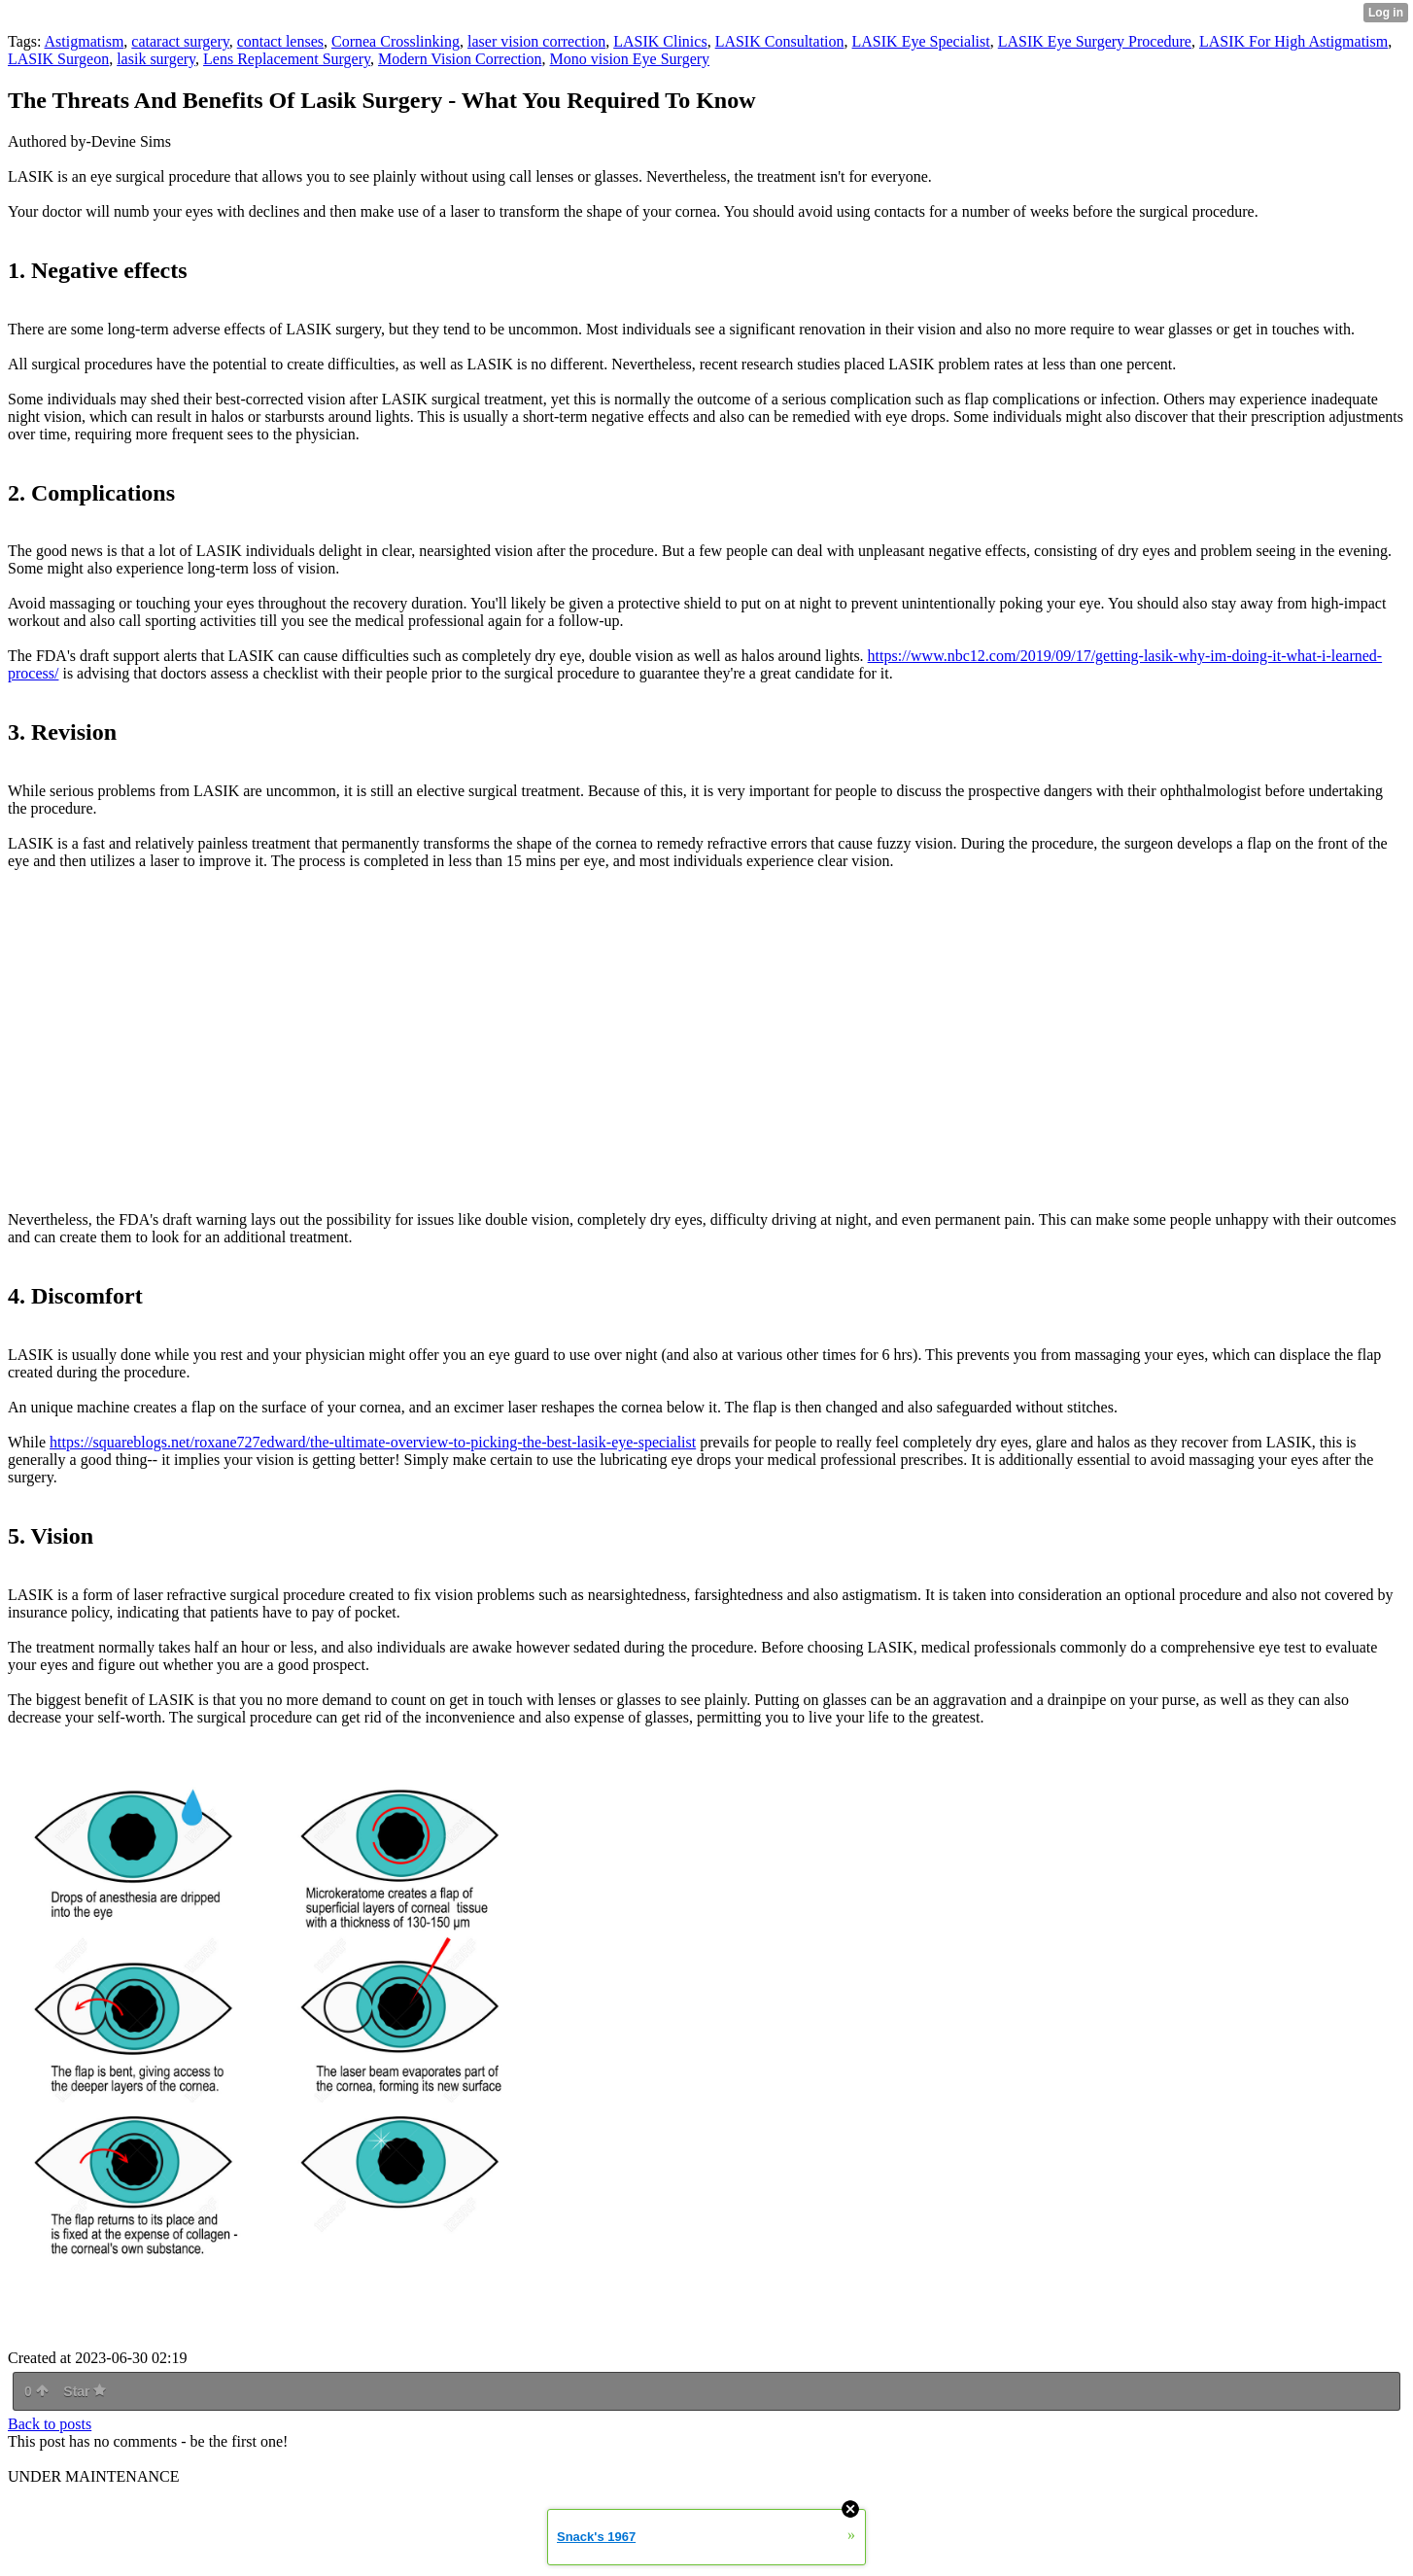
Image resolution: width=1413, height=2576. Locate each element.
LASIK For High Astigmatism (1293, 41)
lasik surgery (156, 59)
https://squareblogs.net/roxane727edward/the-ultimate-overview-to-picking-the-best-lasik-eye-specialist (373, 1442)
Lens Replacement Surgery (286, 59)
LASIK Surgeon (58, 59)
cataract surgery (179, 41)
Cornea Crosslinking (395, 41)
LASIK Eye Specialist (921, 41)
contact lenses (280, 41)
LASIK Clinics (659, 41)
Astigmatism (84, 41)
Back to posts (49, 2424)
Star (84, 2391)
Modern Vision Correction (460, 59)
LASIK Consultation (779, 41)
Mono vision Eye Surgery (629, 59)
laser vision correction (536, 41)
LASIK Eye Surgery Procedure (1094, 41)
